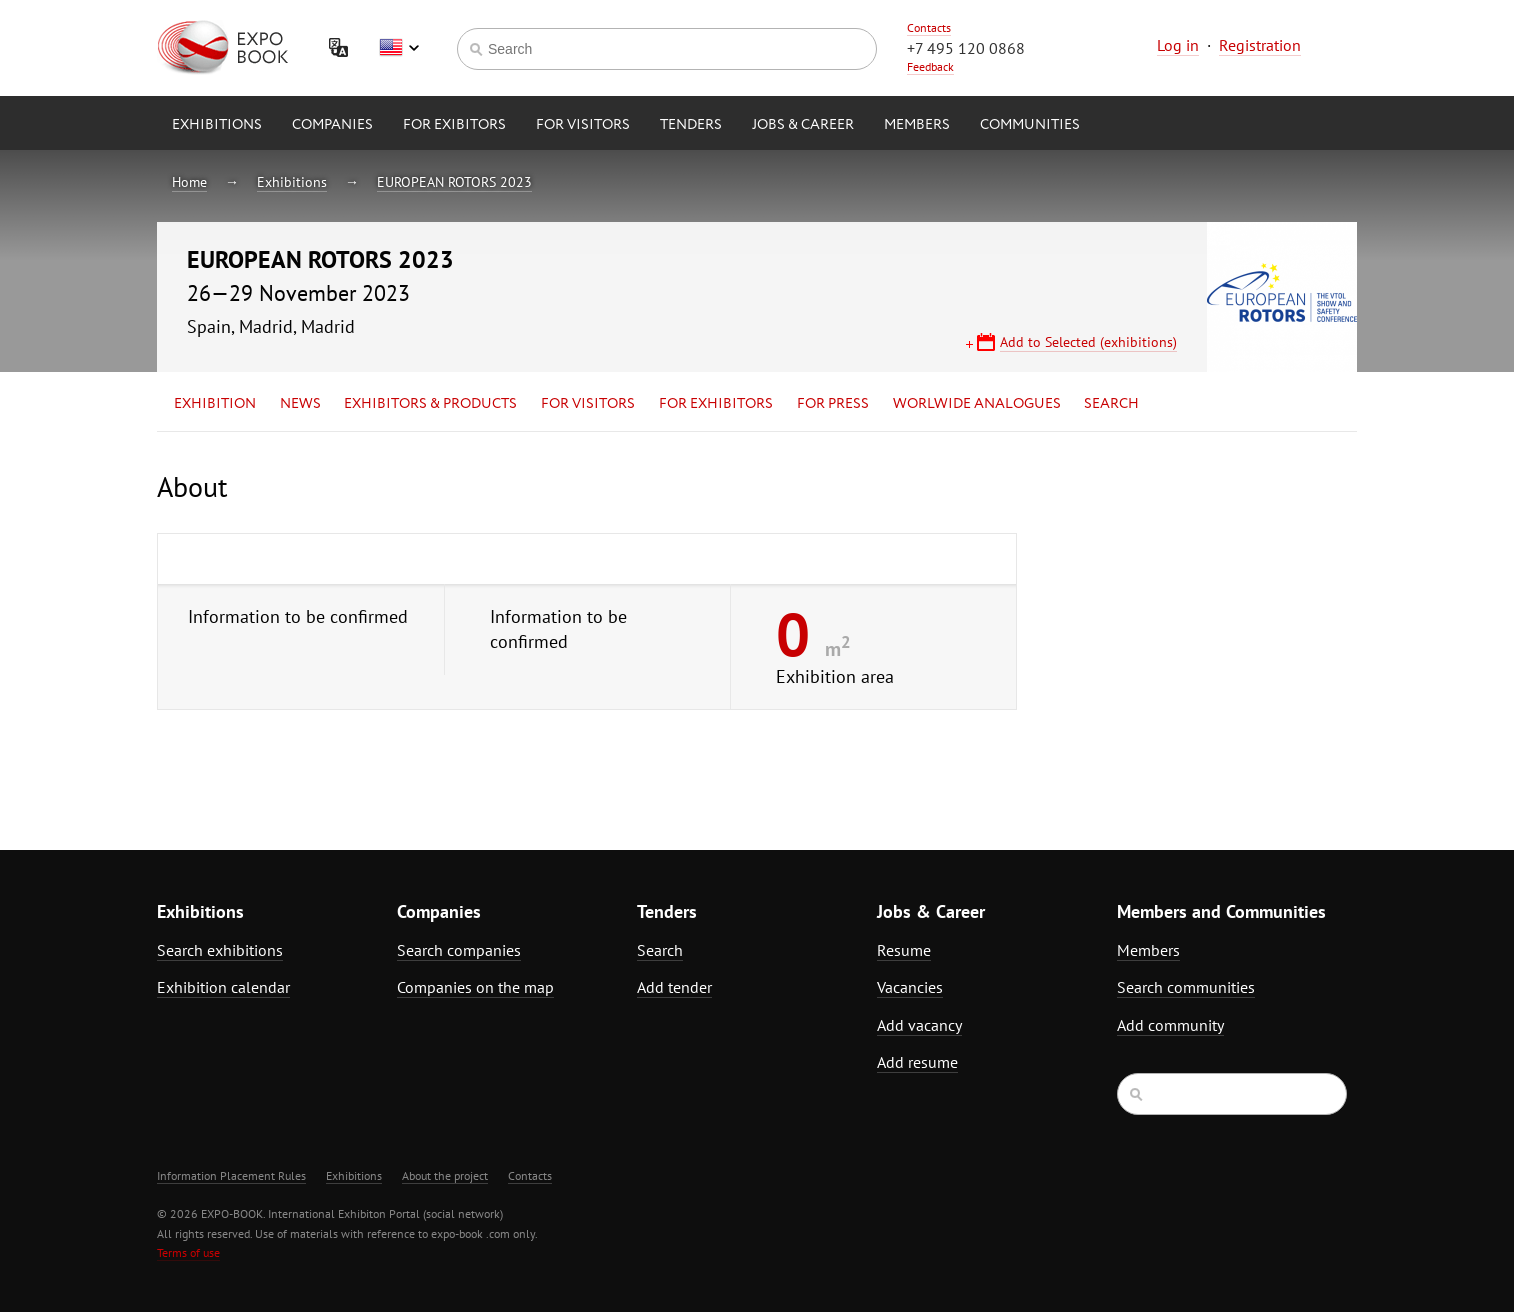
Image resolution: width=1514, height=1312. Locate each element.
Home (189, 182)
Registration (1260, 45)
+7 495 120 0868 (966, 48)
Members (917, 125)
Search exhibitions (220, 950)
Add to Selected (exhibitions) (1088, 342)
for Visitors (583, 125)
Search (1111, 404)
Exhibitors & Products (430, 404)
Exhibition (215, 404)
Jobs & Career (803, 125)
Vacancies (910, 987)
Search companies (459, 950)
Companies (332, 125)
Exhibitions (217, 125)
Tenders (691, 125)
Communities (1030, 125)
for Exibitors (454, 125)
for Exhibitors (716, 404)
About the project (445, 1175)
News (300, 404)
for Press (833, 404)
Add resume (917, 1062)
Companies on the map (475, 987)
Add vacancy (919, 1025)
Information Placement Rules (231, 1175)
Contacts (929, 27)
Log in (1178, 45)
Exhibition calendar (223, 987)
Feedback (930, 66)
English (399, 48)
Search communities (1186, 987)
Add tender (674, 987)
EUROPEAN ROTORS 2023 (454, 182)
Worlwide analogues (977, 404)
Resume (904, 950)
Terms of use (188, 1252)
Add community (1170, 1025)
